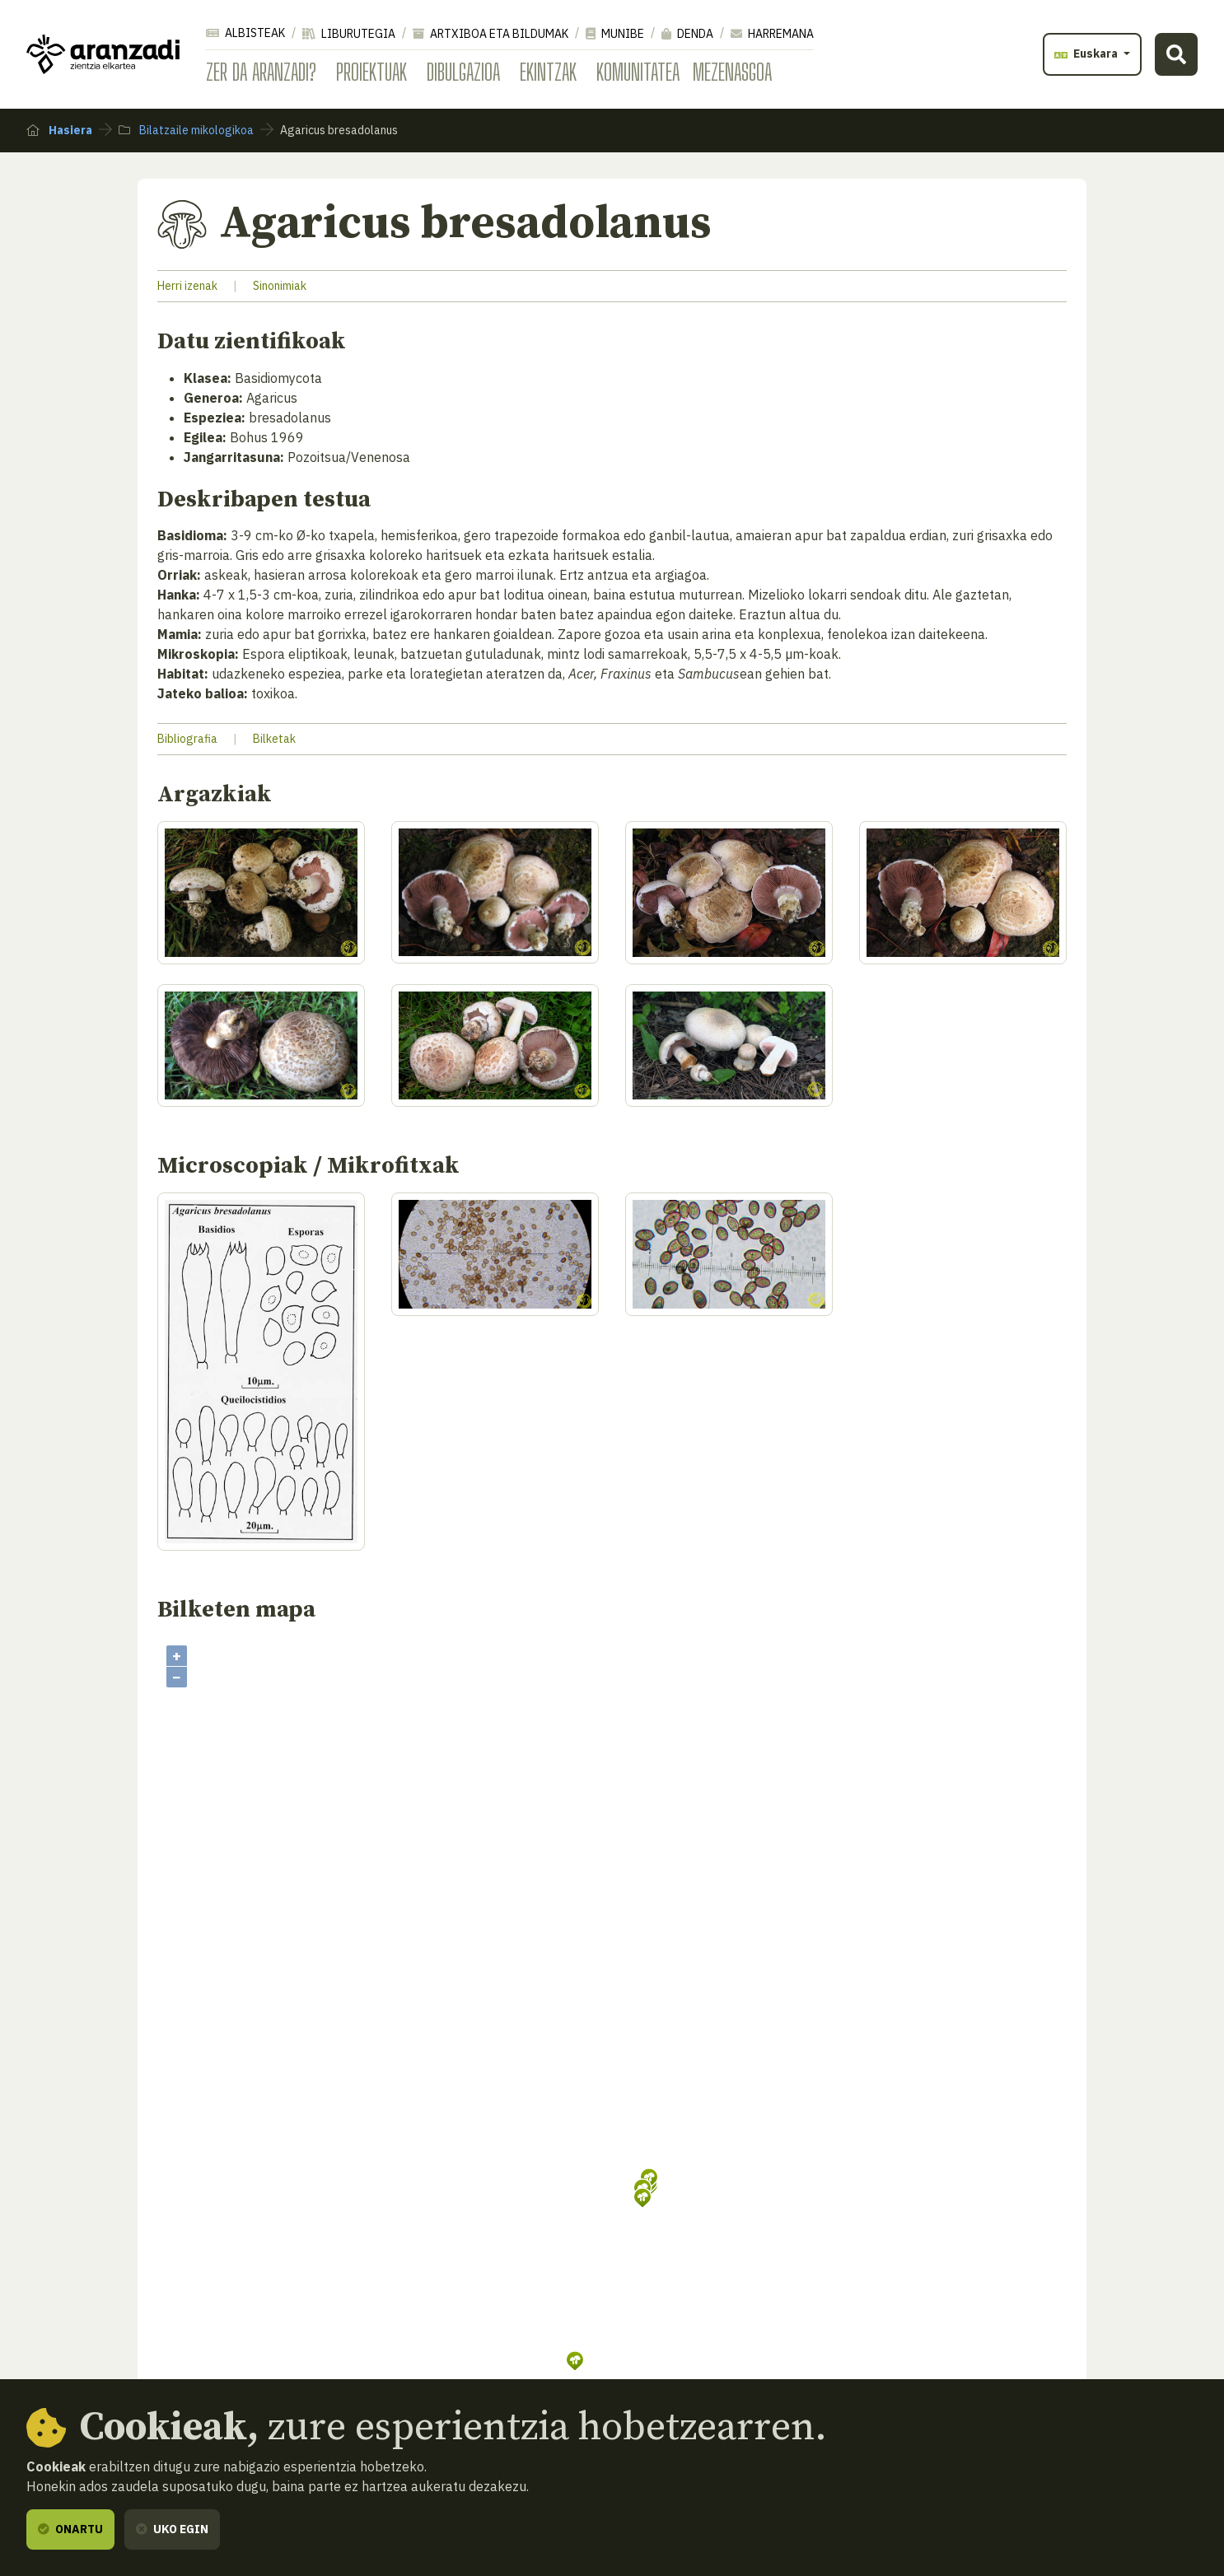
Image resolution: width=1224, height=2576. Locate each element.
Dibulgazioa (463, 72)
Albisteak (245, 33)
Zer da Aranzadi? (261, 72)
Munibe (615, 33)
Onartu (70, 2529)
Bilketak (274, 738)
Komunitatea (638, 72)
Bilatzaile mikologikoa (186, 130)
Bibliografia (187, 738)
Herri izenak (187, 285)
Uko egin (172, 2529)
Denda (687, 33)
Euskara (1087, 53)
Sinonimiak (279, 285)
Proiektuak (371, 72)
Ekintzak (548, 72)
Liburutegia (348, 33)
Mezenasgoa (732, 72)
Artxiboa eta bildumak (490, 33)
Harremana (772, 33)
